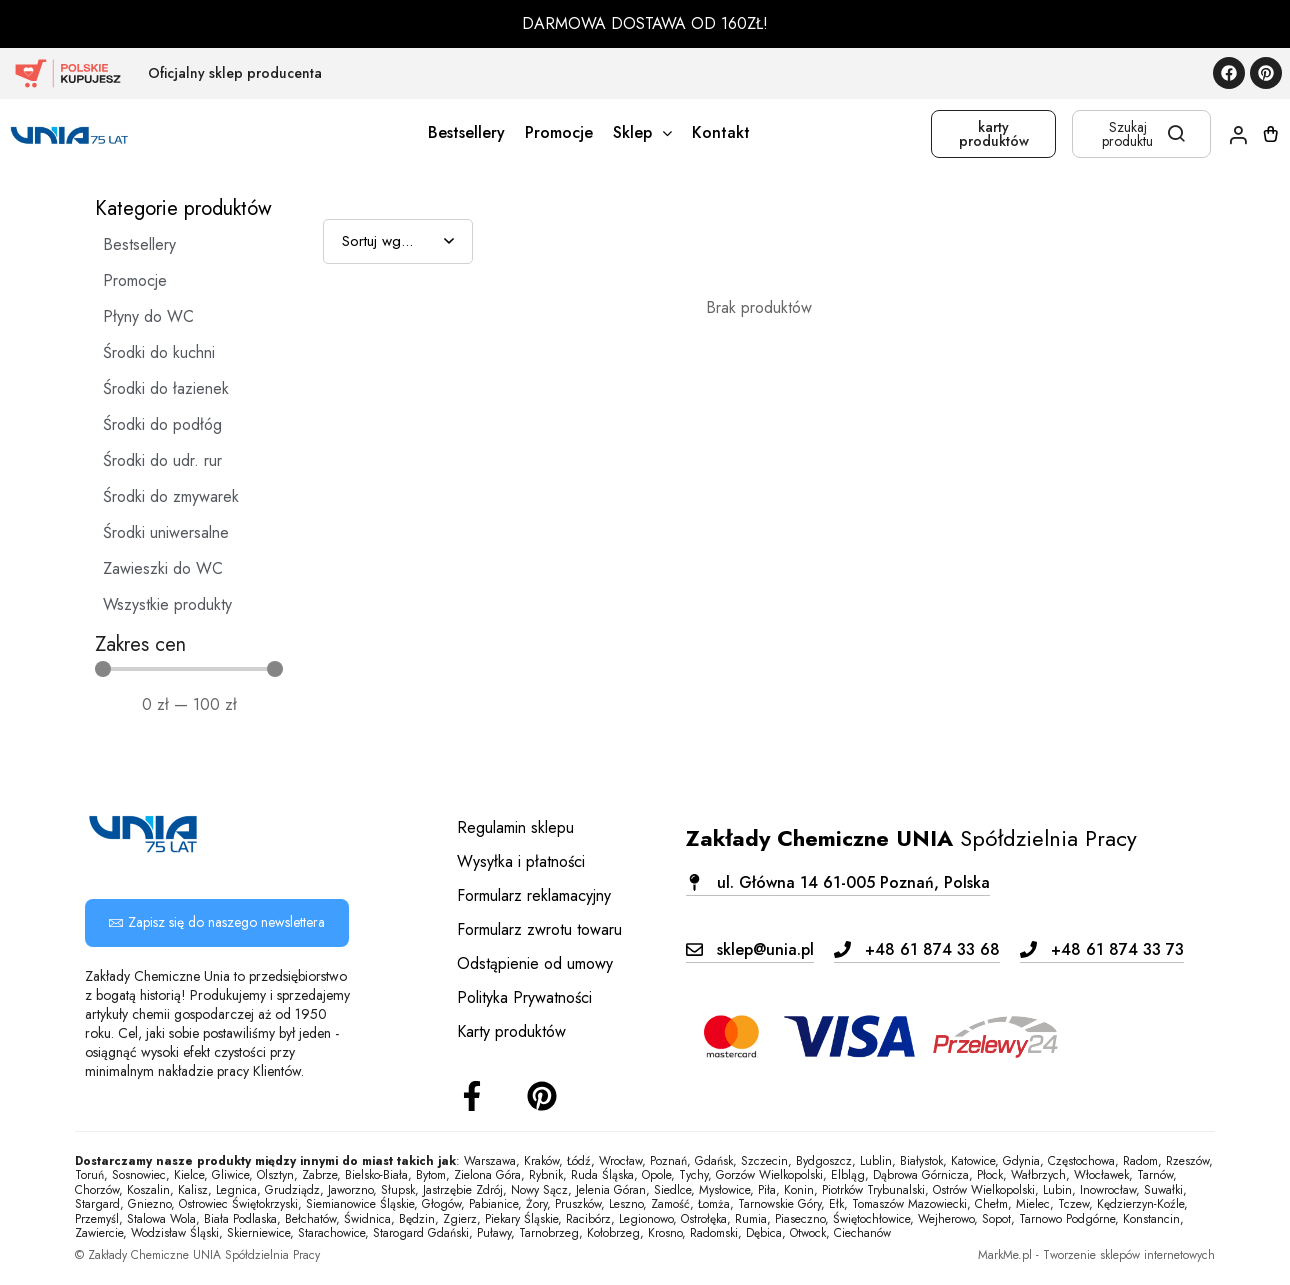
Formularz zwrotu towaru (539, 929)
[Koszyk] (1270, 134)
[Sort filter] (398, 241)
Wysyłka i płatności (521, 861)
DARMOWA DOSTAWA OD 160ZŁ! (645, 23)
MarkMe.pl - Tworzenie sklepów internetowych (1096, 1255)
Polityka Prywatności (524, 997)
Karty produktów (511, 1031)
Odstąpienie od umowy (535, 963)
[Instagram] (542, 1096)
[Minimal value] (189, 669)
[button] (838, 882)
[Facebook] (472, 1096)
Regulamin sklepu (515, 827)
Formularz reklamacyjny (534, 895)
